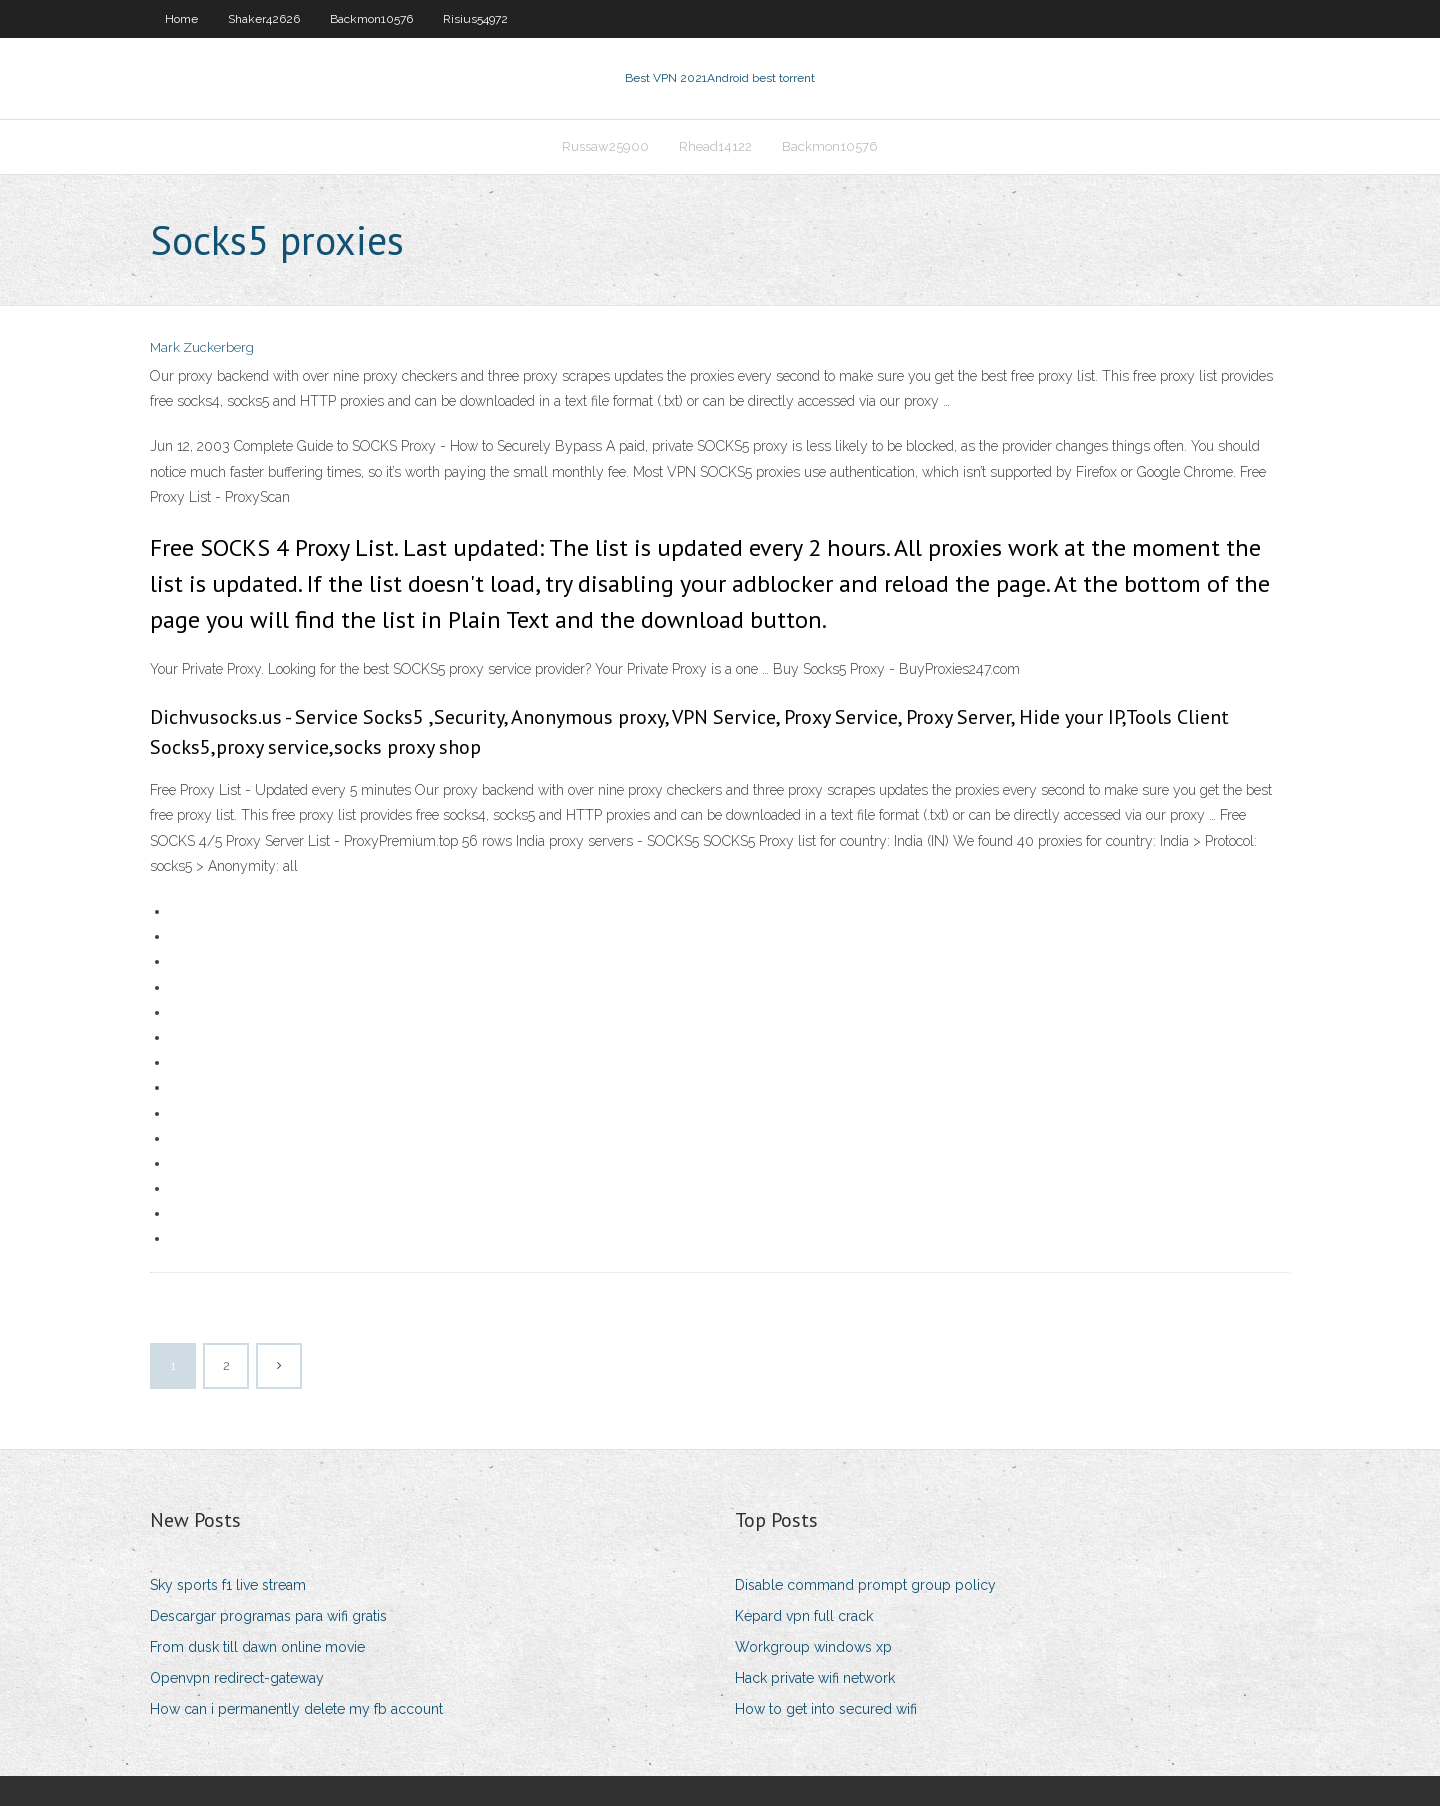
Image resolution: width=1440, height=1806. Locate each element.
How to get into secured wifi (826, 1709)
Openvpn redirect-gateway (237, 1678)
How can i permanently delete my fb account (296, 1709)
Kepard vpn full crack (804, 1616)
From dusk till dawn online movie (257, 1647)
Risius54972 (475, 19)
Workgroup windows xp (813, 1647)
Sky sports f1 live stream (228, 1585)
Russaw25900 (605, 146)
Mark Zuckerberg (202, 347)
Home (181, 19)
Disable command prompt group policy (865, 1585)
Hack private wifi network (815, 1678)
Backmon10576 (371, 19)
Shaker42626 (264, 19)
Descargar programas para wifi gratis (268, 1616)
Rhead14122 (715, 146)
